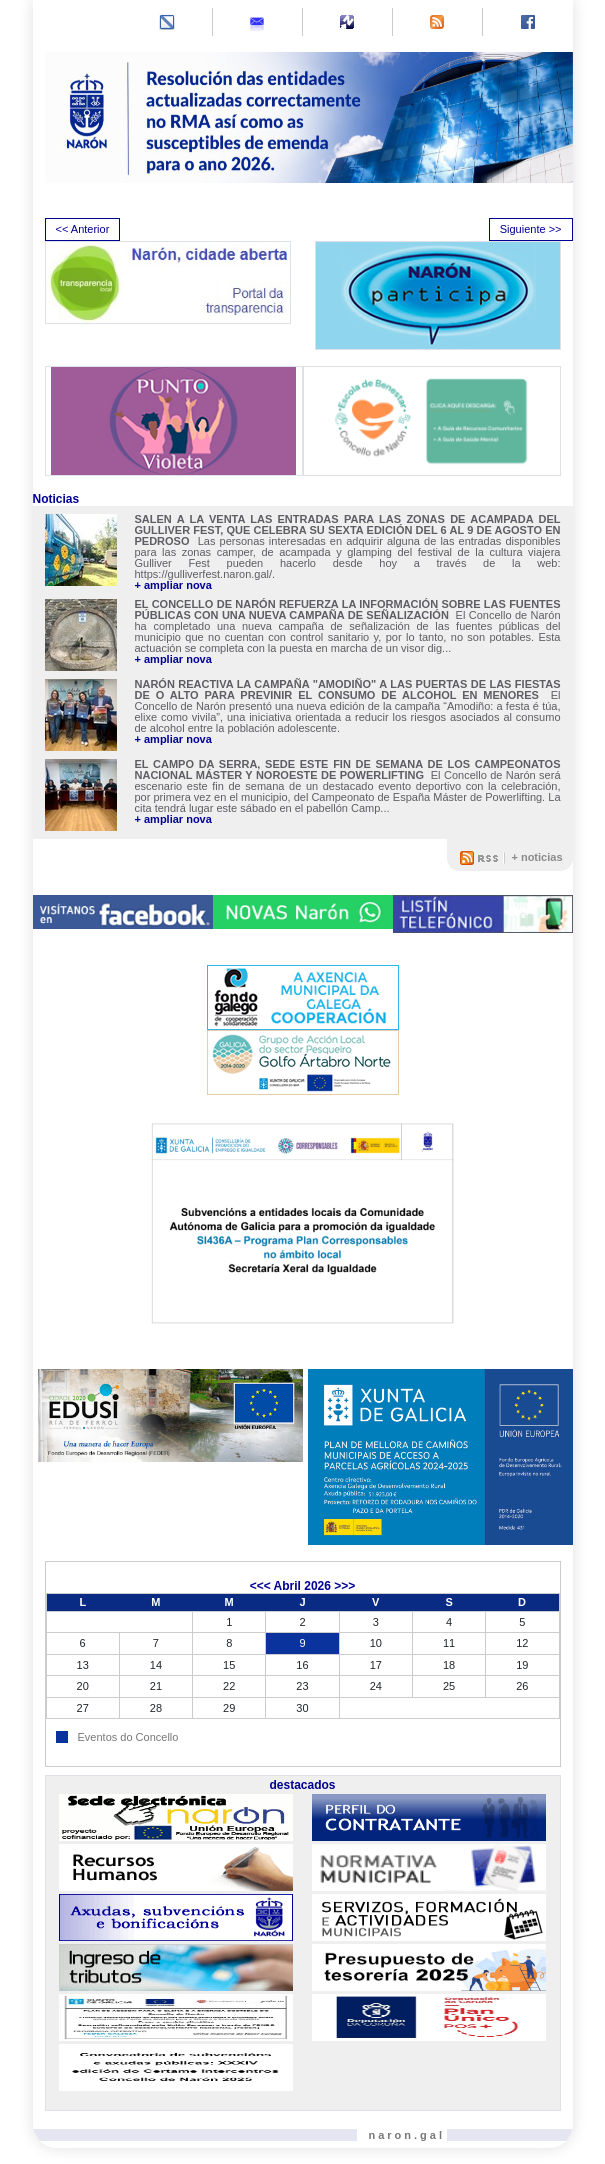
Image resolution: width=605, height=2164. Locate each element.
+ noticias (536, 857)
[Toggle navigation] (62, 24)
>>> (344, 1586)
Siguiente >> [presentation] (531, 229)
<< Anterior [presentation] (83, 229)
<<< (260, 1586)
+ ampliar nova (173, 585)
